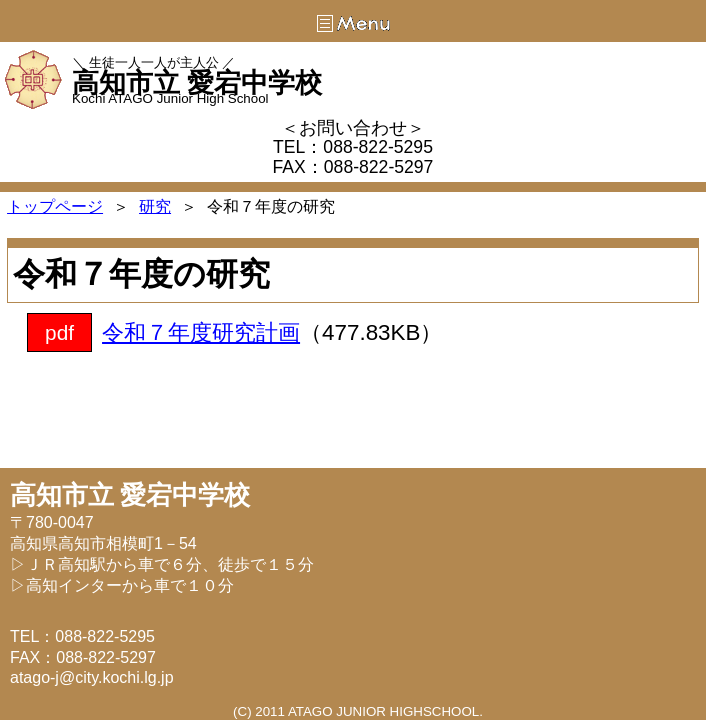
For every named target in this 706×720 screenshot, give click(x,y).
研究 (155, 206)
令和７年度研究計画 (201, 332)
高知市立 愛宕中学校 (197, 83)
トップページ (55, 206)
